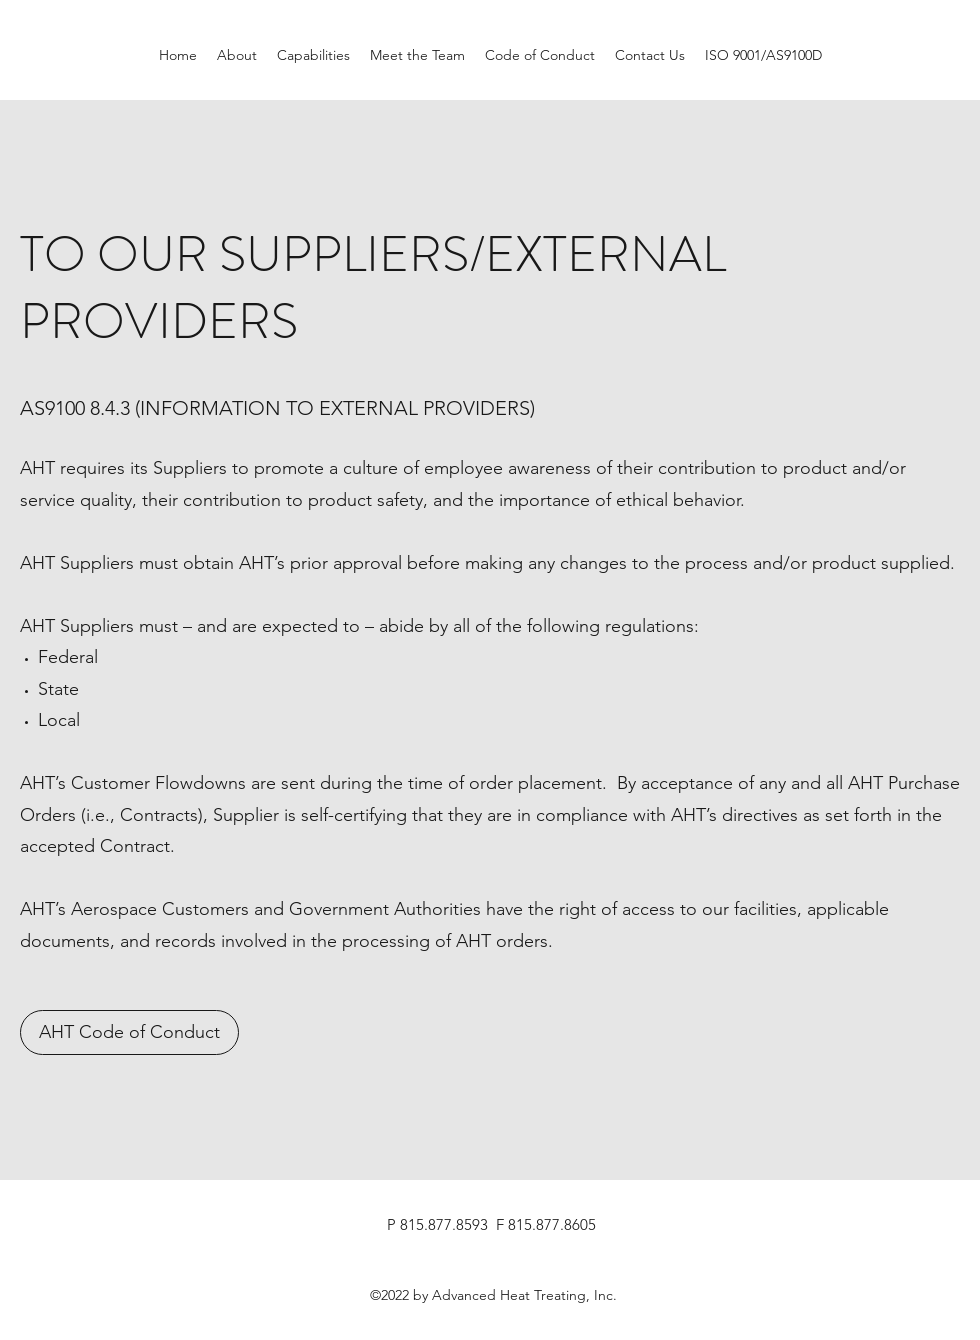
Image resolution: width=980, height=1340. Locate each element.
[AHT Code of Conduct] (129, 1032)
